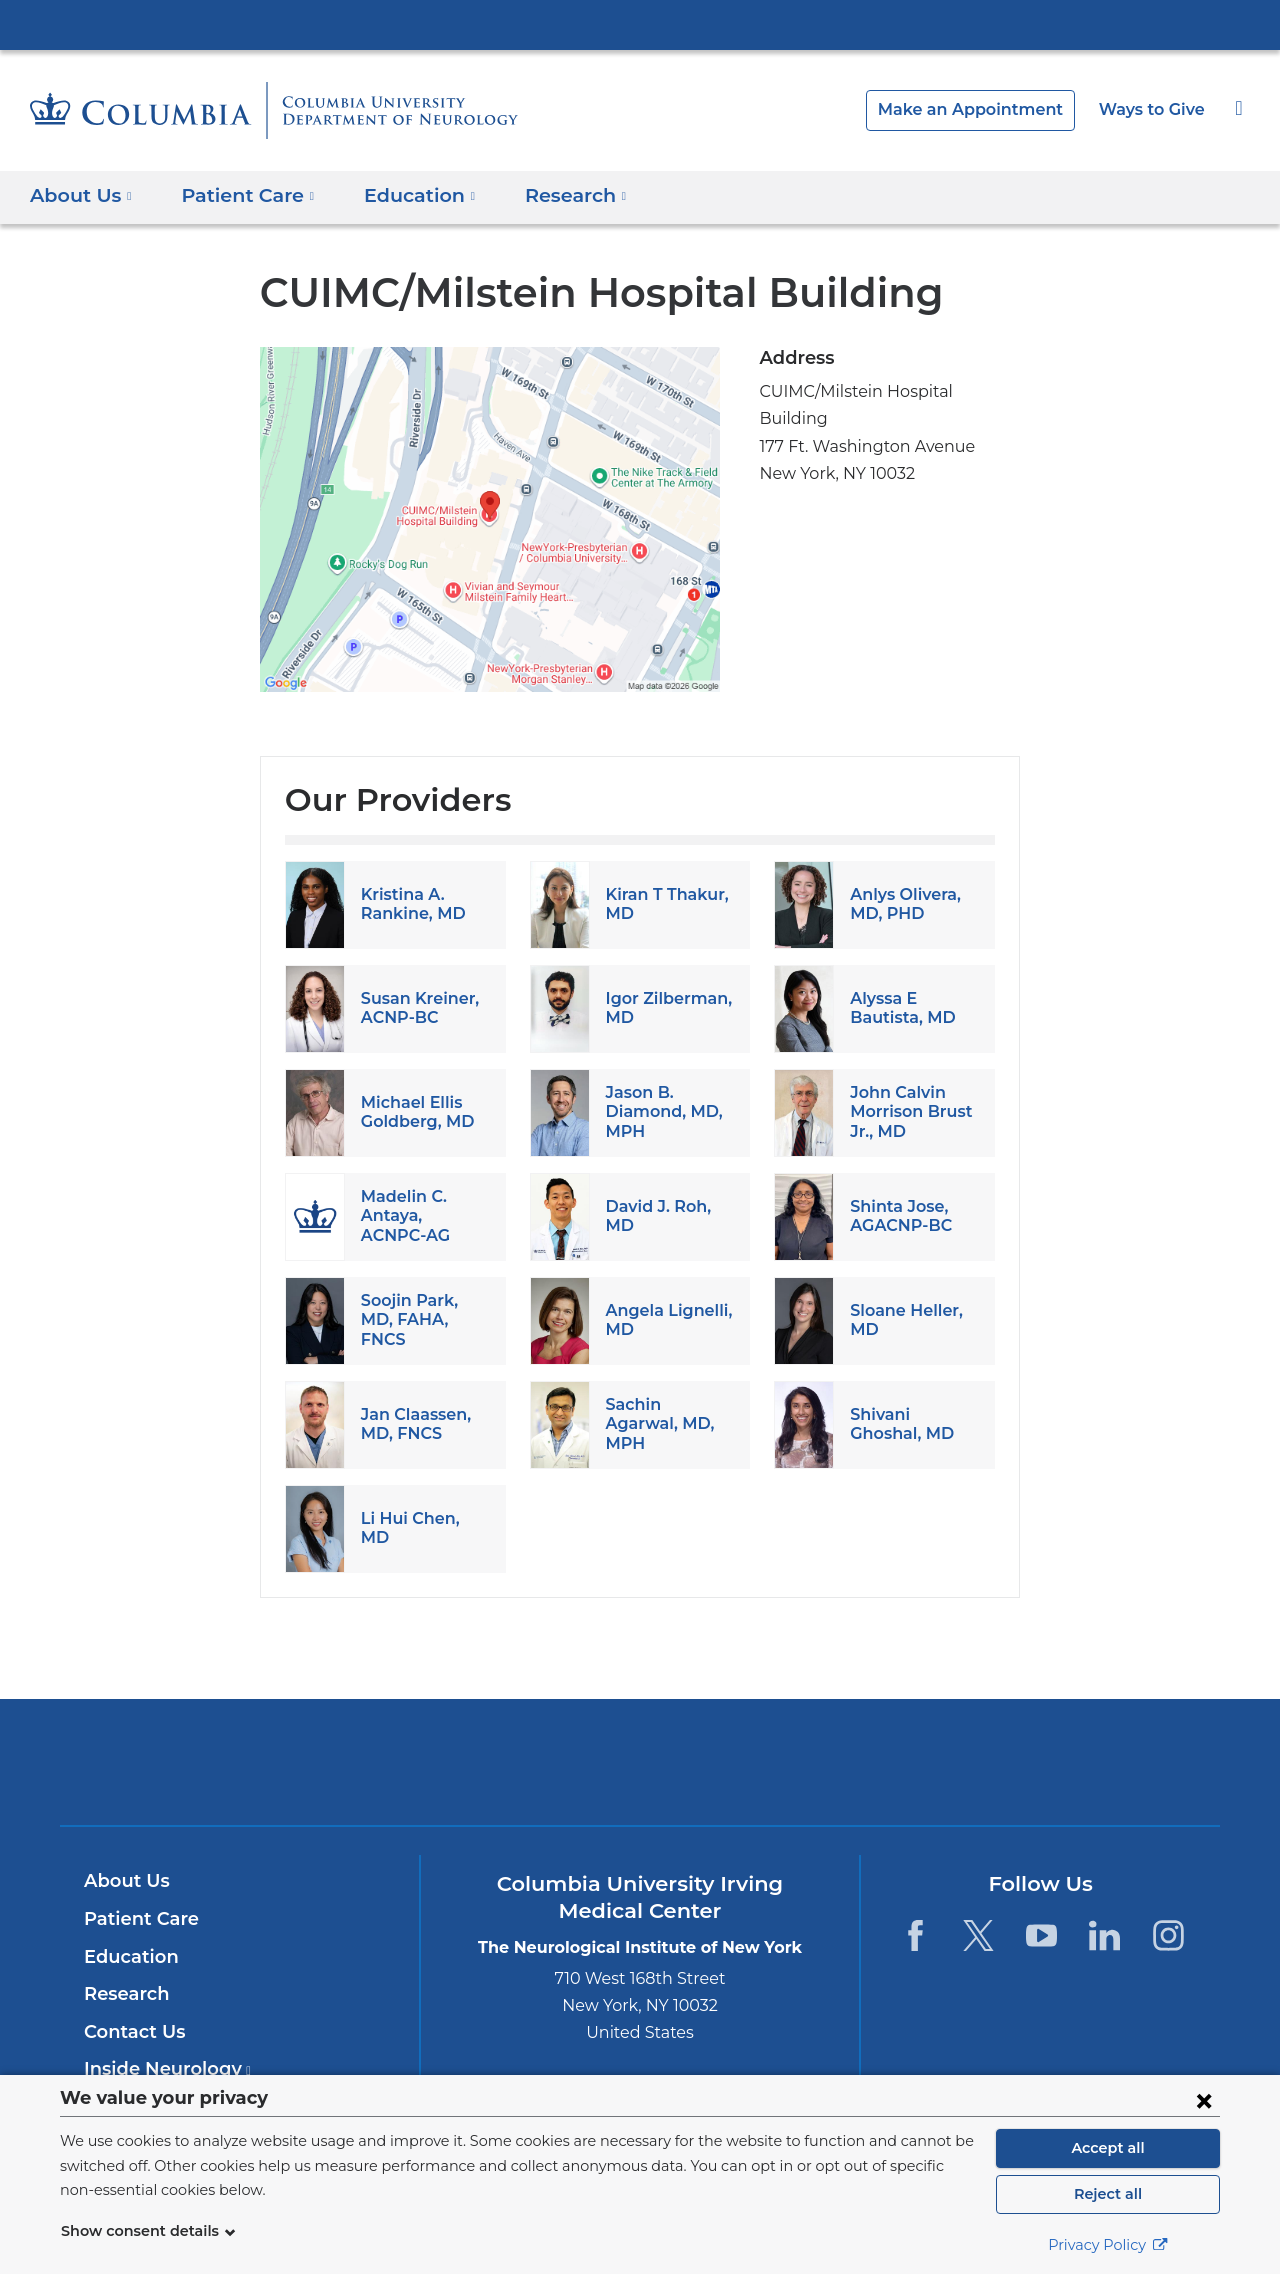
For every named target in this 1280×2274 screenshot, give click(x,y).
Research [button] (552, 194)
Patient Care (136, 1919)
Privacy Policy (1108, 2245)
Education (127, 1957)
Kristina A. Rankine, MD (409, 904)
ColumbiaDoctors (928, 1761)
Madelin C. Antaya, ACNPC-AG (423, 1215)
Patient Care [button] (239, 194)
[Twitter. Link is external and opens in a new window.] (978, 1935)
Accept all (1108, 2148)
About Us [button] (81, 194)
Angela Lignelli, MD (665, 1320)
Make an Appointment (986, 109)
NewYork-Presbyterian (640, 1774)
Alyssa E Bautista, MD (898, 1008)
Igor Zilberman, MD (664, 1008)
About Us (124, 1881)
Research (124, 1994)
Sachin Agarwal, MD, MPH (667, 1424)
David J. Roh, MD (656, 1216)
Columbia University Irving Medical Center (640, 24)
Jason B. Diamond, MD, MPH (659, 1111)
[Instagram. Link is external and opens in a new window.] (1168, 1935)
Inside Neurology (161, 2069)
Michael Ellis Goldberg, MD (413, 1112)
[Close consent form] (1204, 2100)
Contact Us (131, 2032)
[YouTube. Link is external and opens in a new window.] (1041, 1935)
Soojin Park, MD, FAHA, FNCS (424, 1320)
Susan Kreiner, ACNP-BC (417, 1008)
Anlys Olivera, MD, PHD (903, 904)
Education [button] (402, 194)
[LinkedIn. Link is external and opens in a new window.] (1105, 1935)
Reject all (1107, 2194)
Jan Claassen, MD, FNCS (414, 1424)
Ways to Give (1154, 109)
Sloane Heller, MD (902, 1320)
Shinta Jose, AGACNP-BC (899, 1216)
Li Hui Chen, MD (422, 1527)
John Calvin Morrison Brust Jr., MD (907, 1111)
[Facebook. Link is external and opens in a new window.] (914, 1935)
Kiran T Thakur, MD (664, 904)
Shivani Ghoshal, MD (899, 1424)
